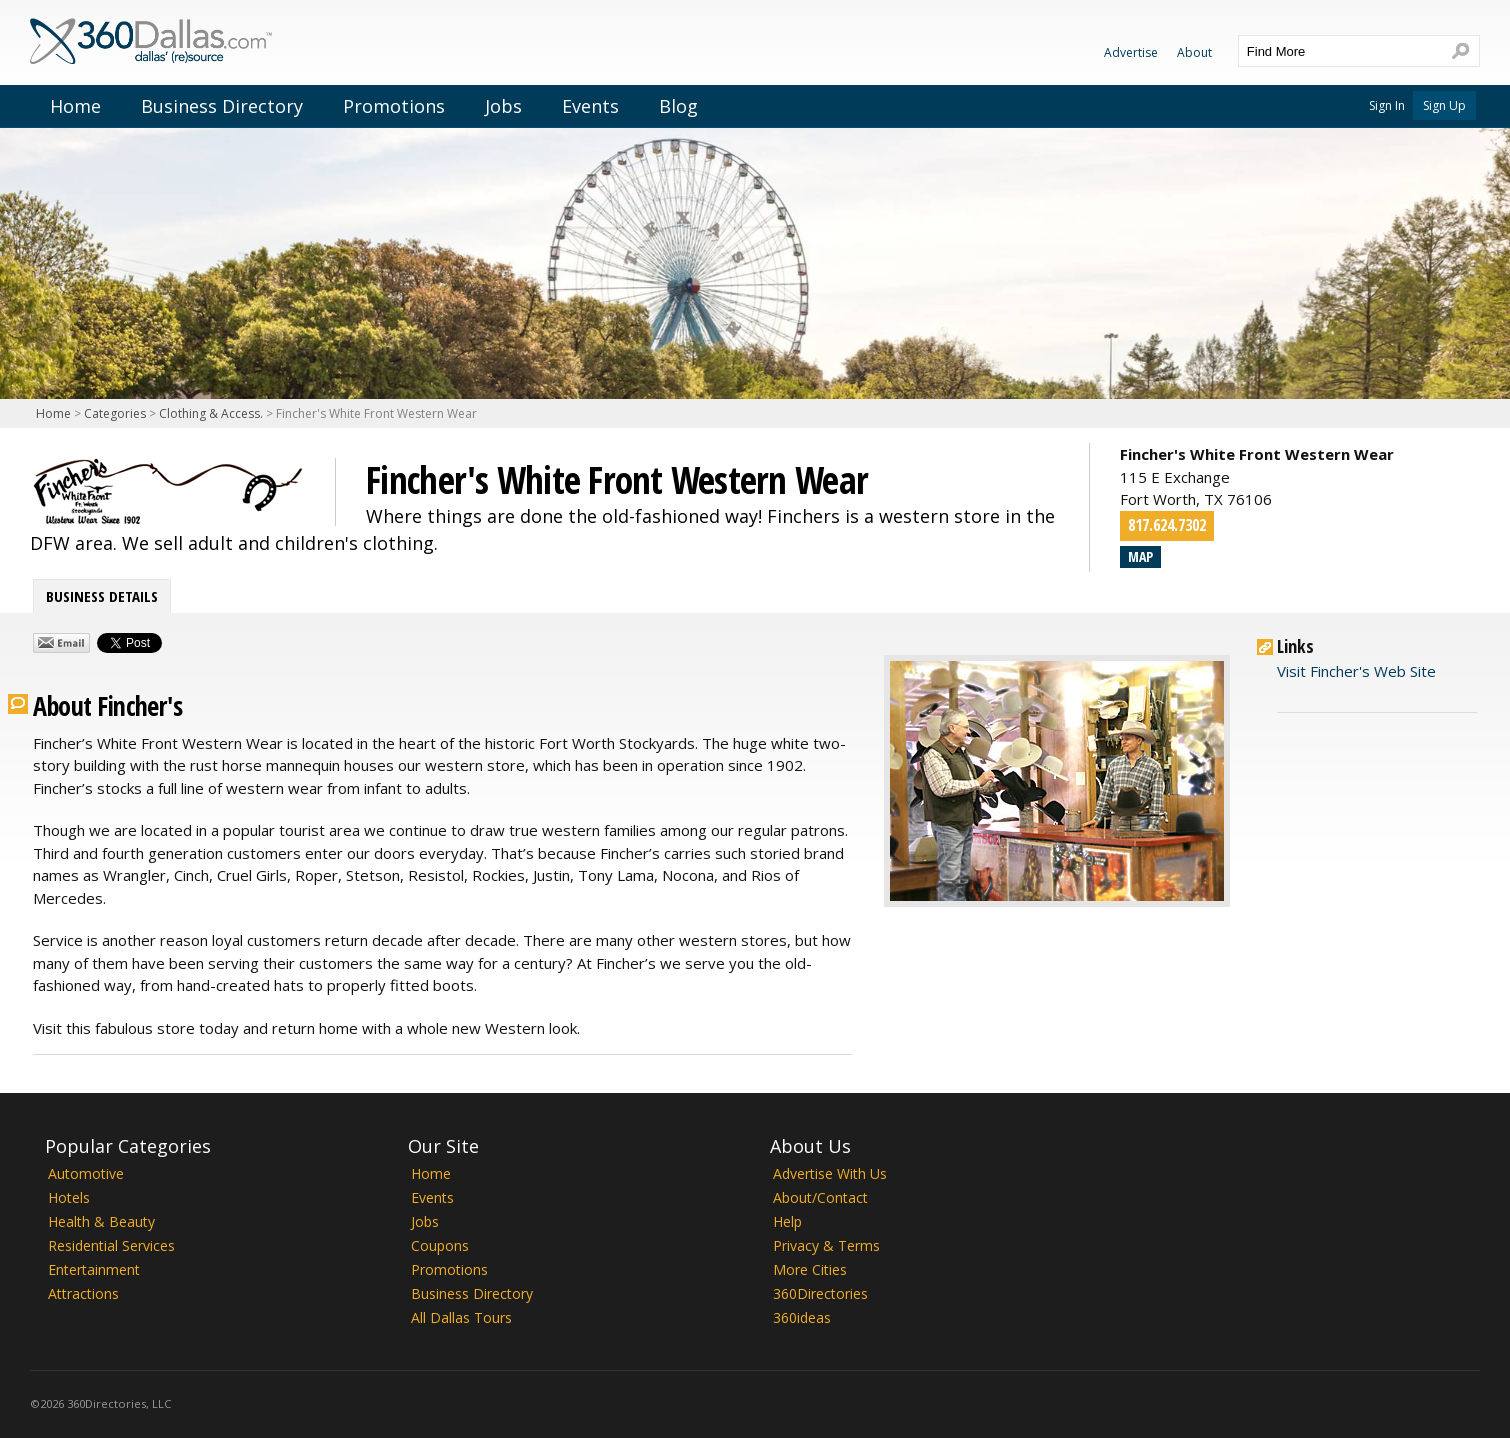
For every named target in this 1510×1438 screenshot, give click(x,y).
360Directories (820, 1293)
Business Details (102, 596)
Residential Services (111, 1245)
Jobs (503, 106)
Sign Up (1444, 105)
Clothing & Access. (211, 413)
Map (1140, 556)
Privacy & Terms (826, 1245)
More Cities (810, 1269)
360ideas (802, 1317)
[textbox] (1339, 51)
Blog (678, 106)
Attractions (83, 1293)
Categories (115, 413)
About (1194, 52)
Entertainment (94, 1269)
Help (787, 1221)
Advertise (1131, 52)
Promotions (394, 106)
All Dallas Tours (461, 1317)
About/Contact (820, 1197)
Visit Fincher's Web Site (1356, 671)
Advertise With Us (830, 1173)
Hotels (69, 1197)
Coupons (440, 1245)
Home (75, 106)
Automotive (86, 1173)
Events (590, 106)
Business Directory (222, 106)
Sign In (1387, 105)
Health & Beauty (101, 1221)
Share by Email (61, 643)
